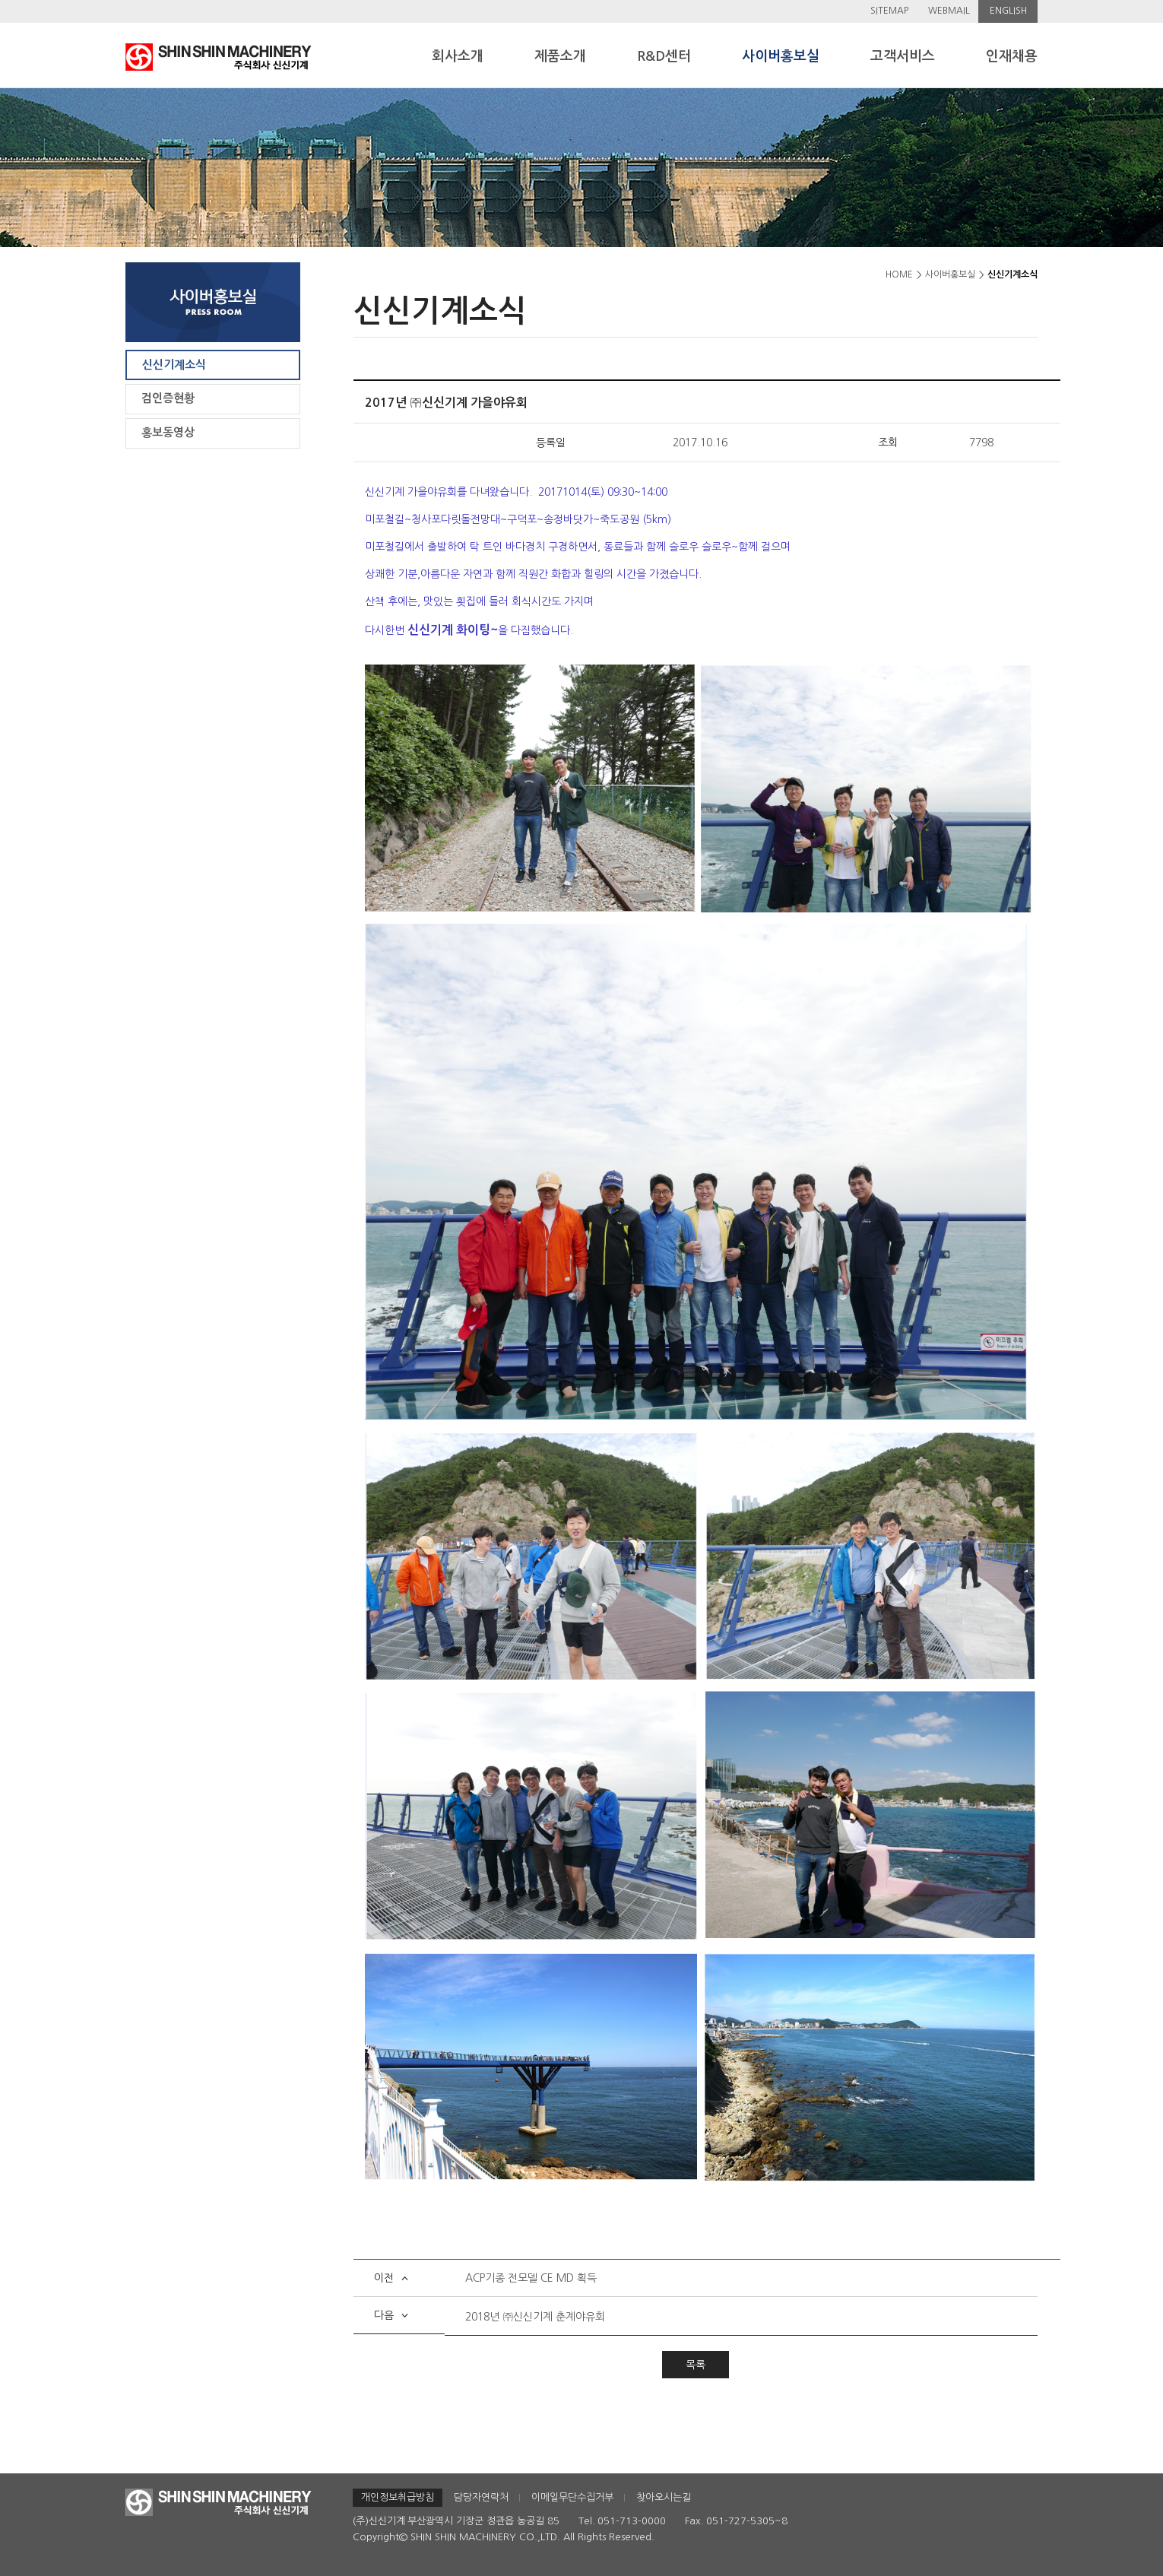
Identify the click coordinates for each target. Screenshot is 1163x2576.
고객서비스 (902, 56)
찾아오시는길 (663, 2497)
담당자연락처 (481, 2497)
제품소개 (560, 56)
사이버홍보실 (780, 56)
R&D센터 (664, 56)
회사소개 (457, 56)
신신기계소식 (174, 364)
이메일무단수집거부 (572, 2497)
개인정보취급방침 (397, 2497)
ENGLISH (1008, 10)
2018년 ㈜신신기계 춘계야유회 (535, 2316)
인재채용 (1012, 56)
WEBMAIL (949, 10)
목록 (695, 2364)
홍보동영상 (168, 432)
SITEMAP (889, 10)
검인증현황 (168, 398)
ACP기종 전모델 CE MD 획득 (531, 2278)
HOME (899, 274)
